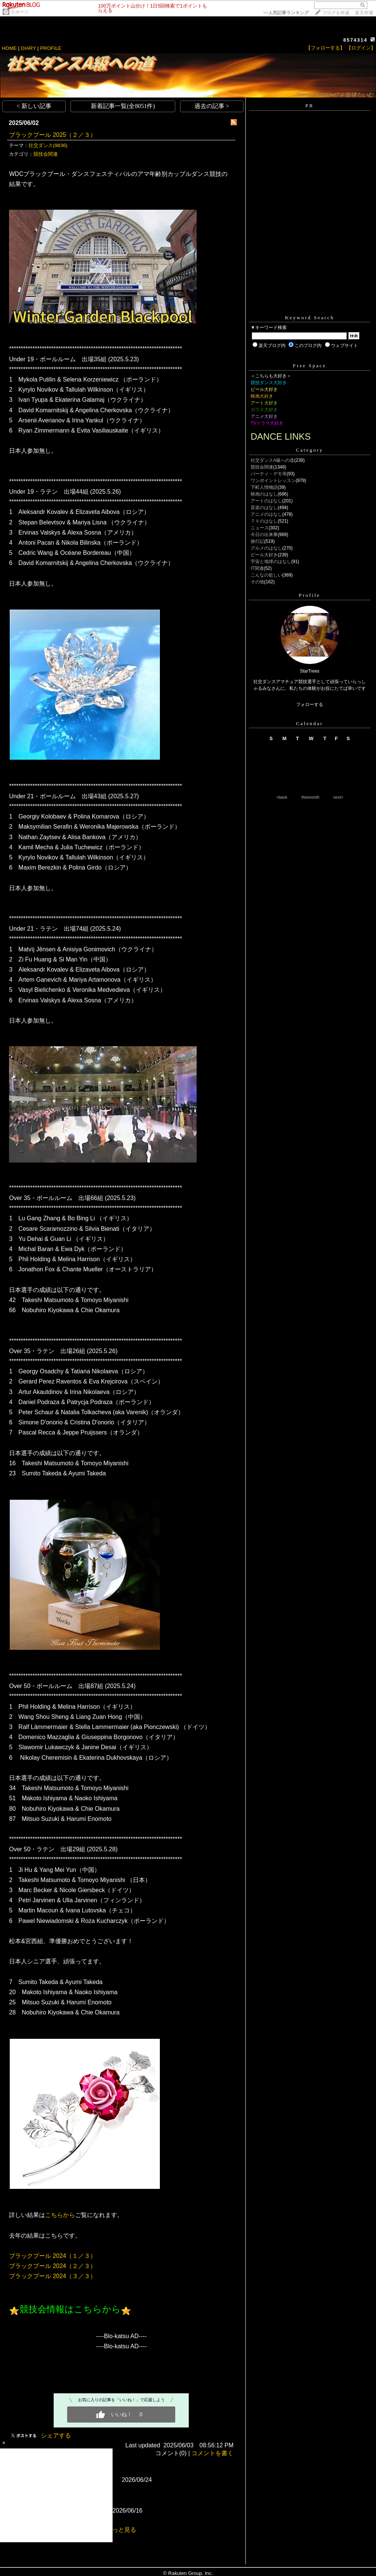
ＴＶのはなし (264, 521)
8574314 (355, 40)
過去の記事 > (211, 106)
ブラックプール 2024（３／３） (52, 2276)
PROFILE (51, 48)
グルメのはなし (266, 548)
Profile (309, 595)
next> (338, 797)
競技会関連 (45, 154)
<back (281, 797)
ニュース (260, 527)
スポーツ (20, 12)
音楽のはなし (264, 507)
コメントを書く (212, 2453)
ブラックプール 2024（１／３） (52, 2256)
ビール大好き (264, 554)
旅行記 (257, 541)
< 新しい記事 (34, 106)
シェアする (56, 2435)
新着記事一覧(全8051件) (123, 106)
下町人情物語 (264, 487)
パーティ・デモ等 (269, 473)
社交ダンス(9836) (48, 145)
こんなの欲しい (266, 575)
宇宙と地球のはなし (271, 561)
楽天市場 (364, 12)
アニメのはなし (266, 514)
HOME (9, 48)
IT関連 (257, 568)
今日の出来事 (264, 534)
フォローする (309, 704)
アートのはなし (266, 500)
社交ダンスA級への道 (272, 460)
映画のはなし (264, 494)
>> (286, 12)
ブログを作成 (335, 12)
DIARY (28, 48)
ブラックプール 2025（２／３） (52, 135)
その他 (257, 581)
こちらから (60, 2215)
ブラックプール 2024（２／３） (52, 2266)
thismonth (310, 797)
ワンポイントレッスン (273, 480)
